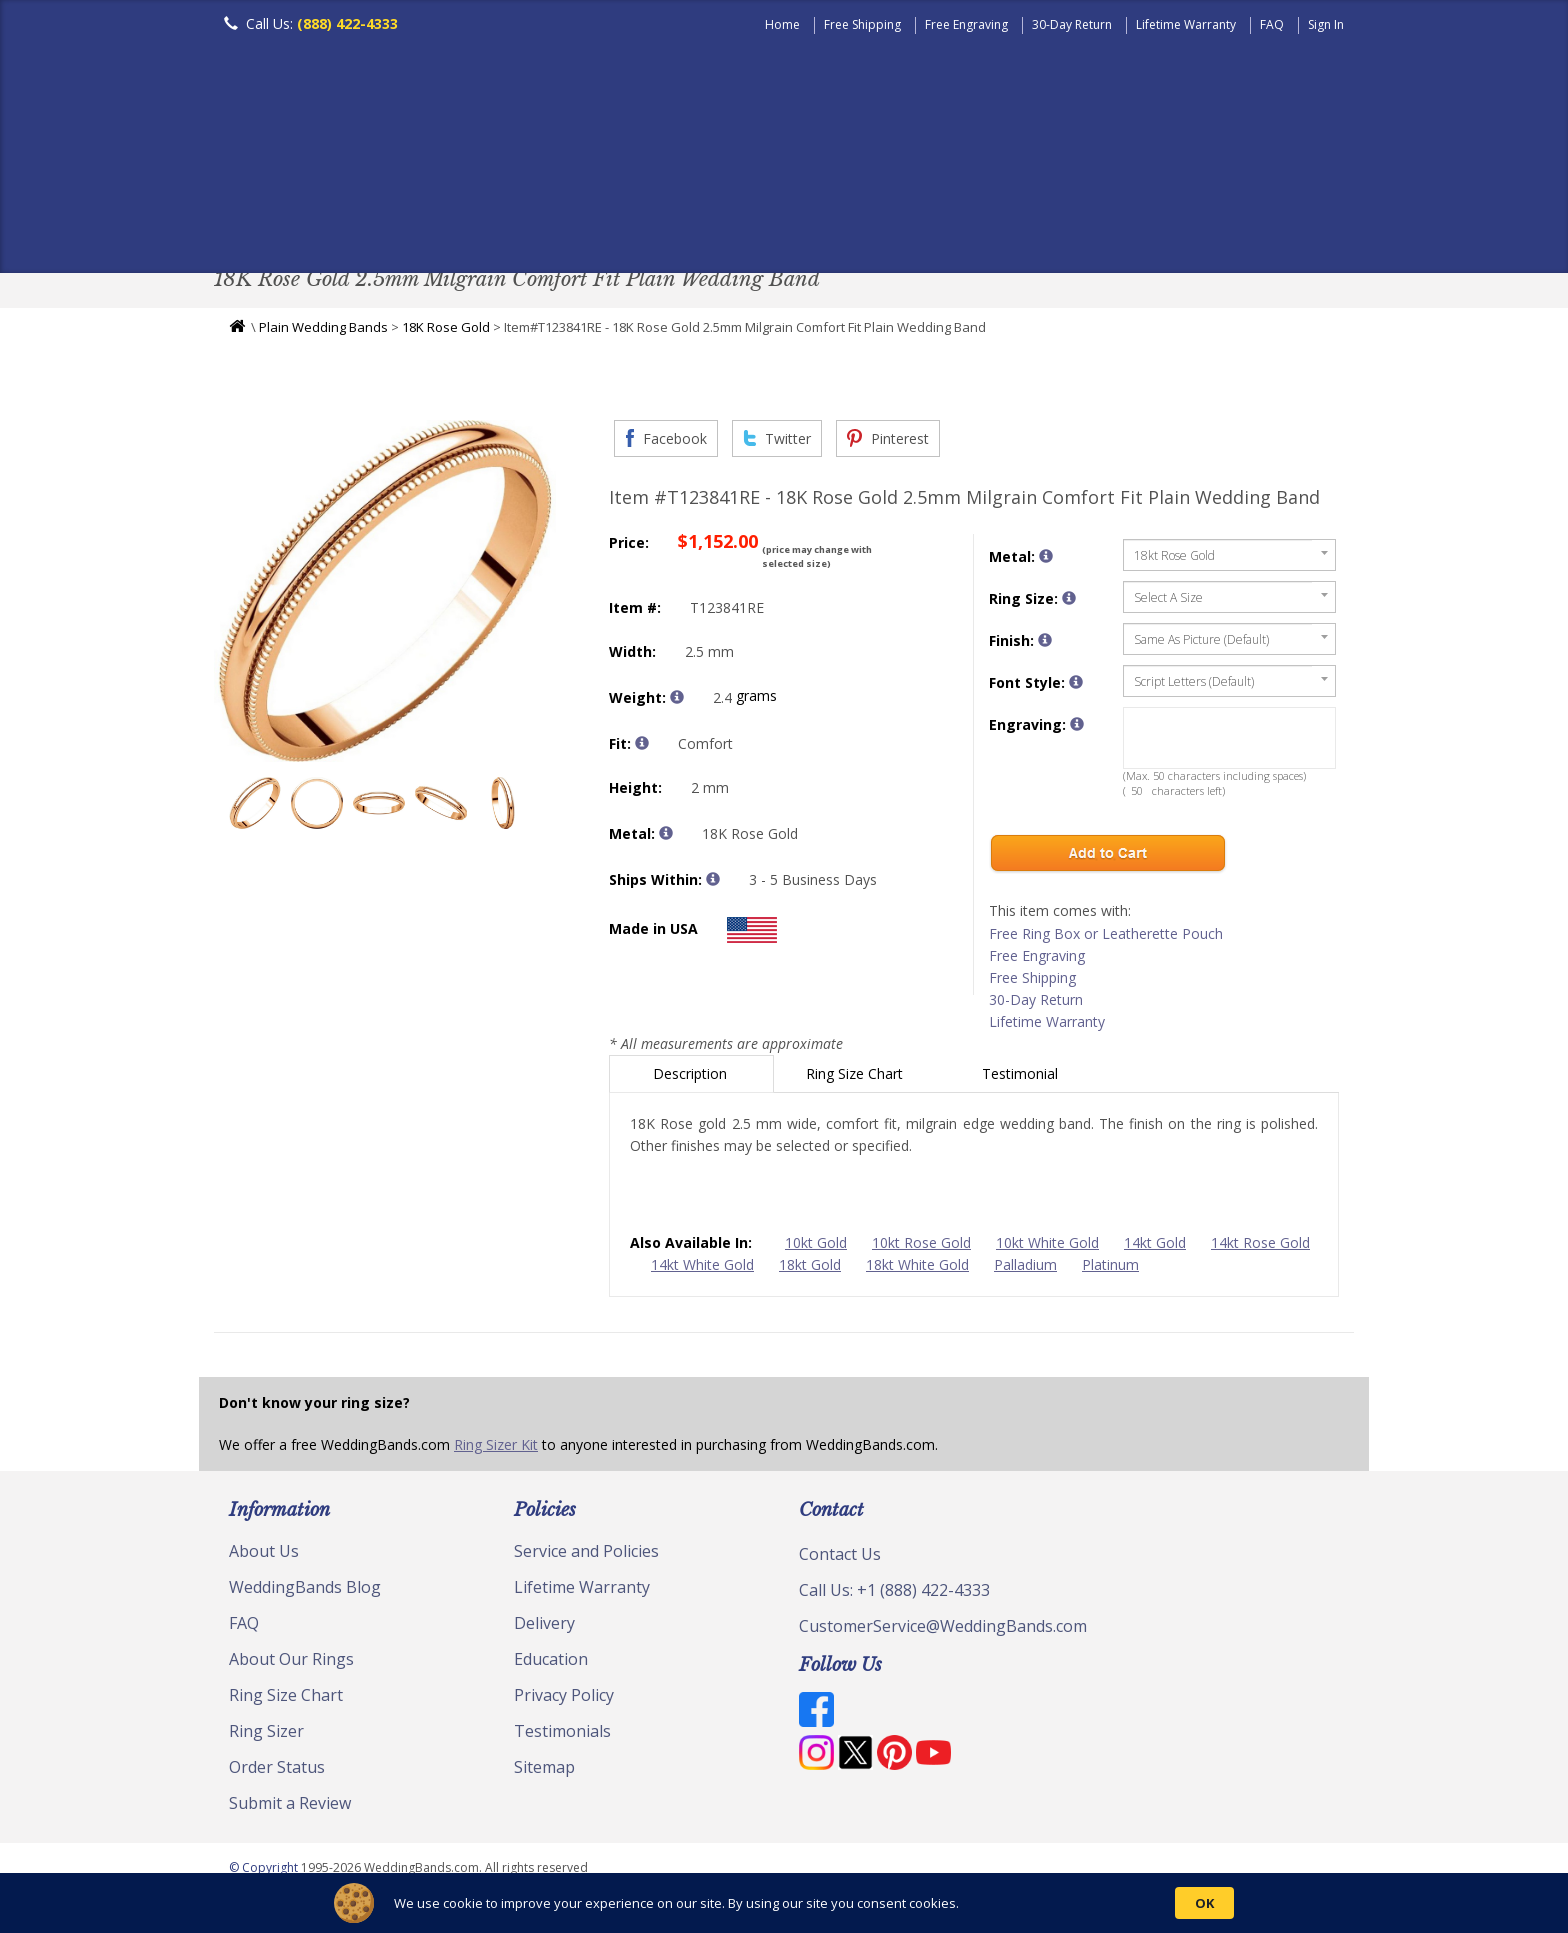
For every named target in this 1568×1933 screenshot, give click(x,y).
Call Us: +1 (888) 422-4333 (894, 1595)
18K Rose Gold (446, 332)
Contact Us (840, 1559)
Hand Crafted (896, 224)
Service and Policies (586, 1556)
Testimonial (1022, 1078)
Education (551, 1664)
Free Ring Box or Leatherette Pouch (1106, 938)
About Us (264, 1556)
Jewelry (1016, 224)
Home (782, 24)
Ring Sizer (266, 1736)
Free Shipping (862, 24)
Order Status (277, 1772)
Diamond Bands (647, 224)
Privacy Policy (564, 1700)
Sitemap (544, 1772)
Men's (254, 224)
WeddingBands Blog (305, 1592)
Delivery (544, 1628)
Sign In (1326, 24)
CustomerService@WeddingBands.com (943, 1631)
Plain (530, 224)
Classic (445, 224)
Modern (775, 224)
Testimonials (562, 1736)
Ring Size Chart (856, 1078)
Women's (346, 224)
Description (692, 1078)
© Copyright (265, 1872)
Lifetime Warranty (1186, 24)
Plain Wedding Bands (323, 332)
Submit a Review (290, 1808)
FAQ (1272, 24)
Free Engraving (966, 24)
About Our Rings (291, 1664)
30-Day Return (1072, 24)
